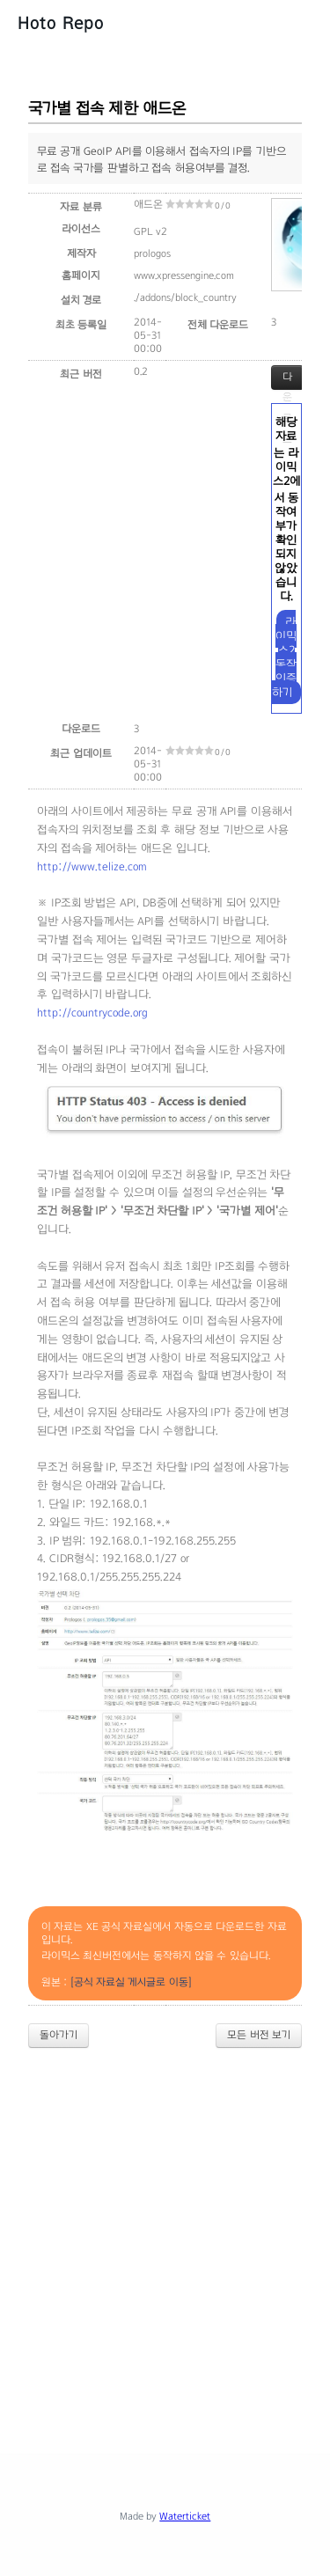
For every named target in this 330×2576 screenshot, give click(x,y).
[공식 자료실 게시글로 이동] (131, 1982)
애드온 (148, 204)
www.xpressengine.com (184, 275)
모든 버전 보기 (258, 2035)
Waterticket (184, 2516)
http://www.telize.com (92, 867)
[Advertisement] (165, 2236)
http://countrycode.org (92, 1013)
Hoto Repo (61, 23)
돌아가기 (58, 2035)
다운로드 (287, 380)
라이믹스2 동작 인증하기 (284, 657)
